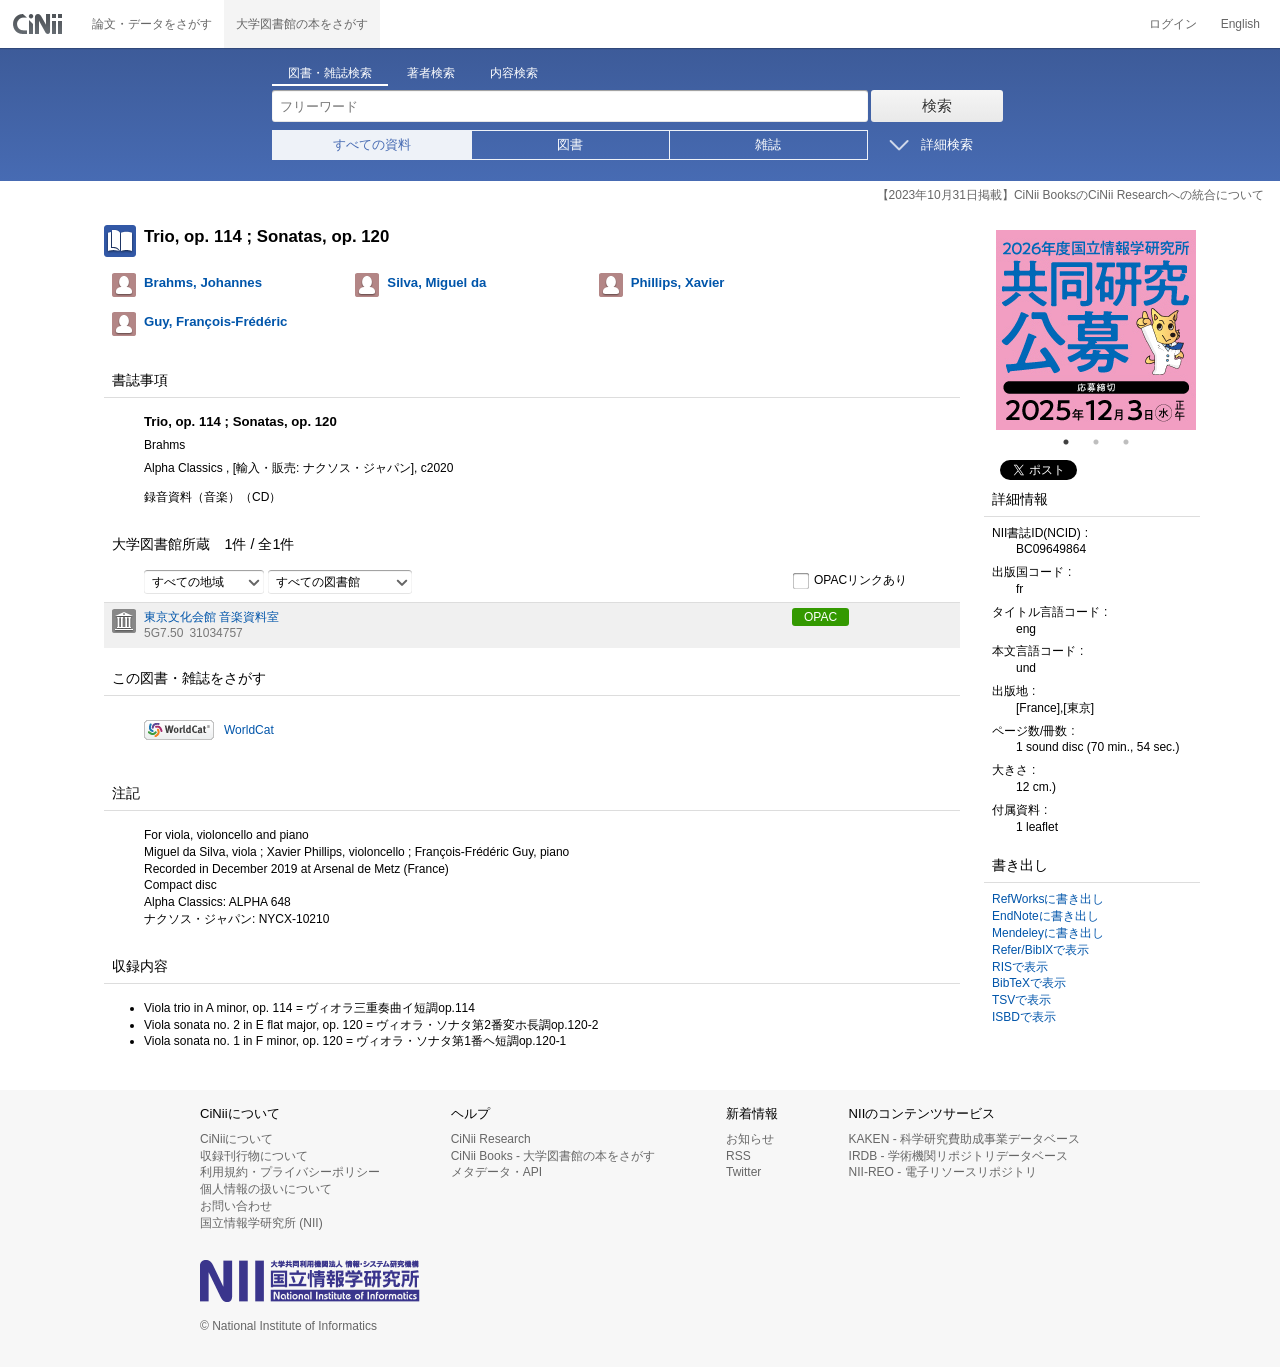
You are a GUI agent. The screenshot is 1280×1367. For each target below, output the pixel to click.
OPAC (820, 617)
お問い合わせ (236, 1206)
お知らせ (750, 1139)
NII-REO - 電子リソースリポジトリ (943, 1172)
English (1240, 24)
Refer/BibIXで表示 (1040, 950)
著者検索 (431, 73)
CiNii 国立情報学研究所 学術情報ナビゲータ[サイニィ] (40, 24)
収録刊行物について (254, 1156)
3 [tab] (1134, 442)
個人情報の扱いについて (266, 1189)
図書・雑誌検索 (330, 73)
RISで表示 (1020, 967)
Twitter (743, 1172)
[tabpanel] (1096, 330)
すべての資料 (372, 144)
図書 (570, 144)
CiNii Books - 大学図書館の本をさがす (553, 1156)
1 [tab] (1074, 442)
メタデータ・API (496, 1172)
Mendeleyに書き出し (1048, 933)
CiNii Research (491, 1139)
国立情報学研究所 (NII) (261, 1223)
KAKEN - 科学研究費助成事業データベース (964, 1139)
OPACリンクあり (849, 581)
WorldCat (249, 730)
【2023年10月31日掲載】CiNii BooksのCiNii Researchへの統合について (1070, 195)
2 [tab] (1104, 442)
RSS (738, 1156)
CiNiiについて (236, 1139)
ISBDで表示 (1024, 1017)
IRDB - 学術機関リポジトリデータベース (958, 1156)
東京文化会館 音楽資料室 (211, 617)
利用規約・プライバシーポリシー (290, 1172)
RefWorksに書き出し (1048, 899)
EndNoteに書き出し (1045, 916)
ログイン (1173, 24)
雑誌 (768, 144)
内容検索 (514, 73)
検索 (937, 105)
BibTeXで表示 (1029, 983)
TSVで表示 (1021, 1000)
